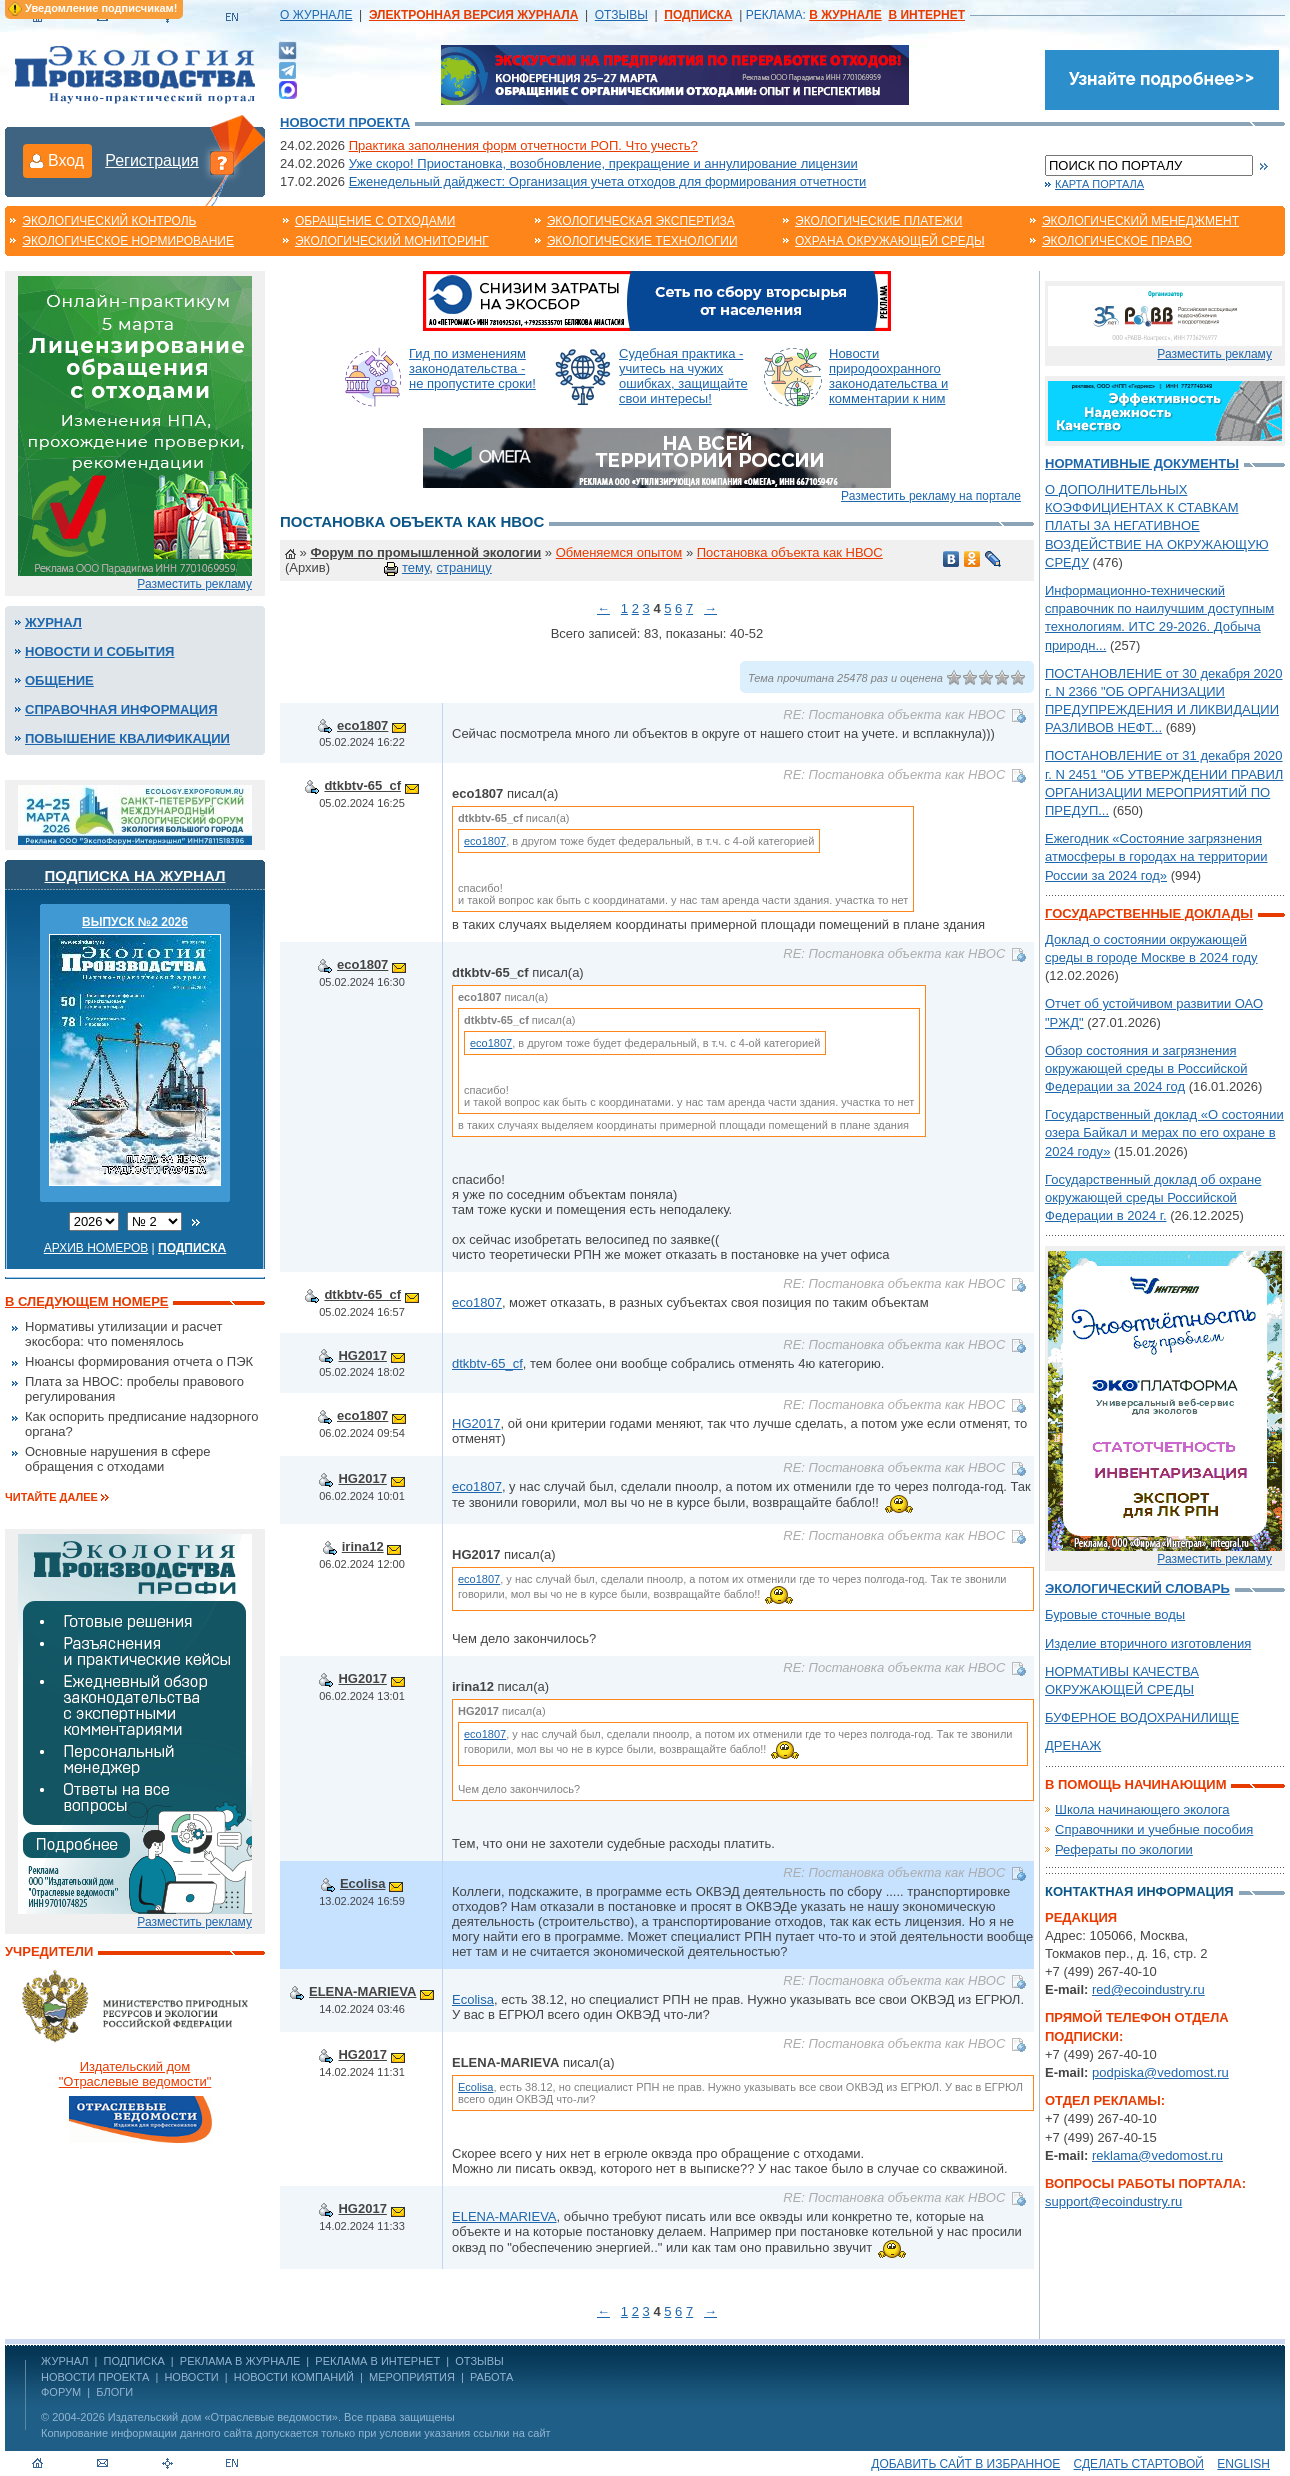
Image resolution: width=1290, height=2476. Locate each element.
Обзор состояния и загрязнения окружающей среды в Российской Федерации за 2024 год (1146, 1068)
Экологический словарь (1137, 1588)
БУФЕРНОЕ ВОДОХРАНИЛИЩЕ (1142, 1717)
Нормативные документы (1142, 463)
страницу (463, 567)
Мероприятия (412, 2377)
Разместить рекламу (194, 584)
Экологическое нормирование (128, 241)
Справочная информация (121, 709)
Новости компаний (294, 2377)
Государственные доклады (1149, 913)
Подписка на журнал (135, 875)
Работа (491, 2377)
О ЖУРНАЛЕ (316, 15)
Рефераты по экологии (1124, 1849)
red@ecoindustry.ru (1148, 1989)
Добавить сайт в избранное (965, 2464)
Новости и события (99, 651)
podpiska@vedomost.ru (1160, 2072)
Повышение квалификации (127, 738)
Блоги (114, 2392)
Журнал (53, 622)
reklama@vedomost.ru (1157, 2155)
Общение (59, 680)
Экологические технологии (642, 241)
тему (415, 567)
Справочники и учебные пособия (1154, 1829)
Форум (61, 2392)
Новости (191, 2377)
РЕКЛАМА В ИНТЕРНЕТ (377, 2361)
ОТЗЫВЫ (621, 15)
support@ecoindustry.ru (1113, 2201)
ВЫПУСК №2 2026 (135, 922)
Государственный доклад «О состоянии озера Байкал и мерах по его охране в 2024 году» (1164, 1132)
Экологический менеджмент (1140, 221)
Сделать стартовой (1139, 2464)
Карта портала (1099, 184)
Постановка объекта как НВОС (790, 552)
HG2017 (362, 1355)
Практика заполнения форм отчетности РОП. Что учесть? (523, 145)
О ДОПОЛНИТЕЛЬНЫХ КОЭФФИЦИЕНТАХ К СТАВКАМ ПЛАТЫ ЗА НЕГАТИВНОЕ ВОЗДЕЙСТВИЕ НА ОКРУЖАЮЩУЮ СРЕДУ (1157, 526)
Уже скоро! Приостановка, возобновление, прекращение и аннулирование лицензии (603, 163)
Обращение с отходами (375, 221)
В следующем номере (86, 1301)
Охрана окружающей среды (890, 241)
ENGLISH (1243, 2464)
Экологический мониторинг (392, 241)
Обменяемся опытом (619, 552)
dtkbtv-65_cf (362, 785)
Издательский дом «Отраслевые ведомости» (223, 2417)
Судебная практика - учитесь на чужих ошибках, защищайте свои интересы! (683, 376)
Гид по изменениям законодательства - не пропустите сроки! (472, 368)
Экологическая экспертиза (641, 221)
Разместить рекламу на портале (931, 496)
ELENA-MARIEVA (362, 1991)
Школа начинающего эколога (1142, 1809)
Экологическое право (1117, 241)
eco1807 (362, 725)
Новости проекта (345, 122)
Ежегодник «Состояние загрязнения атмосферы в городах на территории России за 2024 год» (1156, 856)
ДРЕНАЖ (1073, 1745)
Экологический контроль (109, 221)
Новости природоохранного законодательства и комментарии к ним (888, 376)
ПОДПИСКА (134, 2361)
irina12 (363, 1546)
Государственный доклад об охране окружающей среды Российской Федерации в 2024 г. (1153, 1197)
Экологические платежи (878, 221)
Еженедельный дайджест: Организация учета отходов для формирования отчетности (608, 181)
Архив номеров (96, 1248)
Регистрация (152, 160)
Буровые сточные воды (1115, 1614)
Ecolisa (363, 1883)
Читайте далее (51, 1497)
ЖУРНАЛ (64, 2361)
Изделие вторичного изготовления (1148, 1643)
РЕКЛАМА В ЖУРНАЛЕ (240, 2361)
